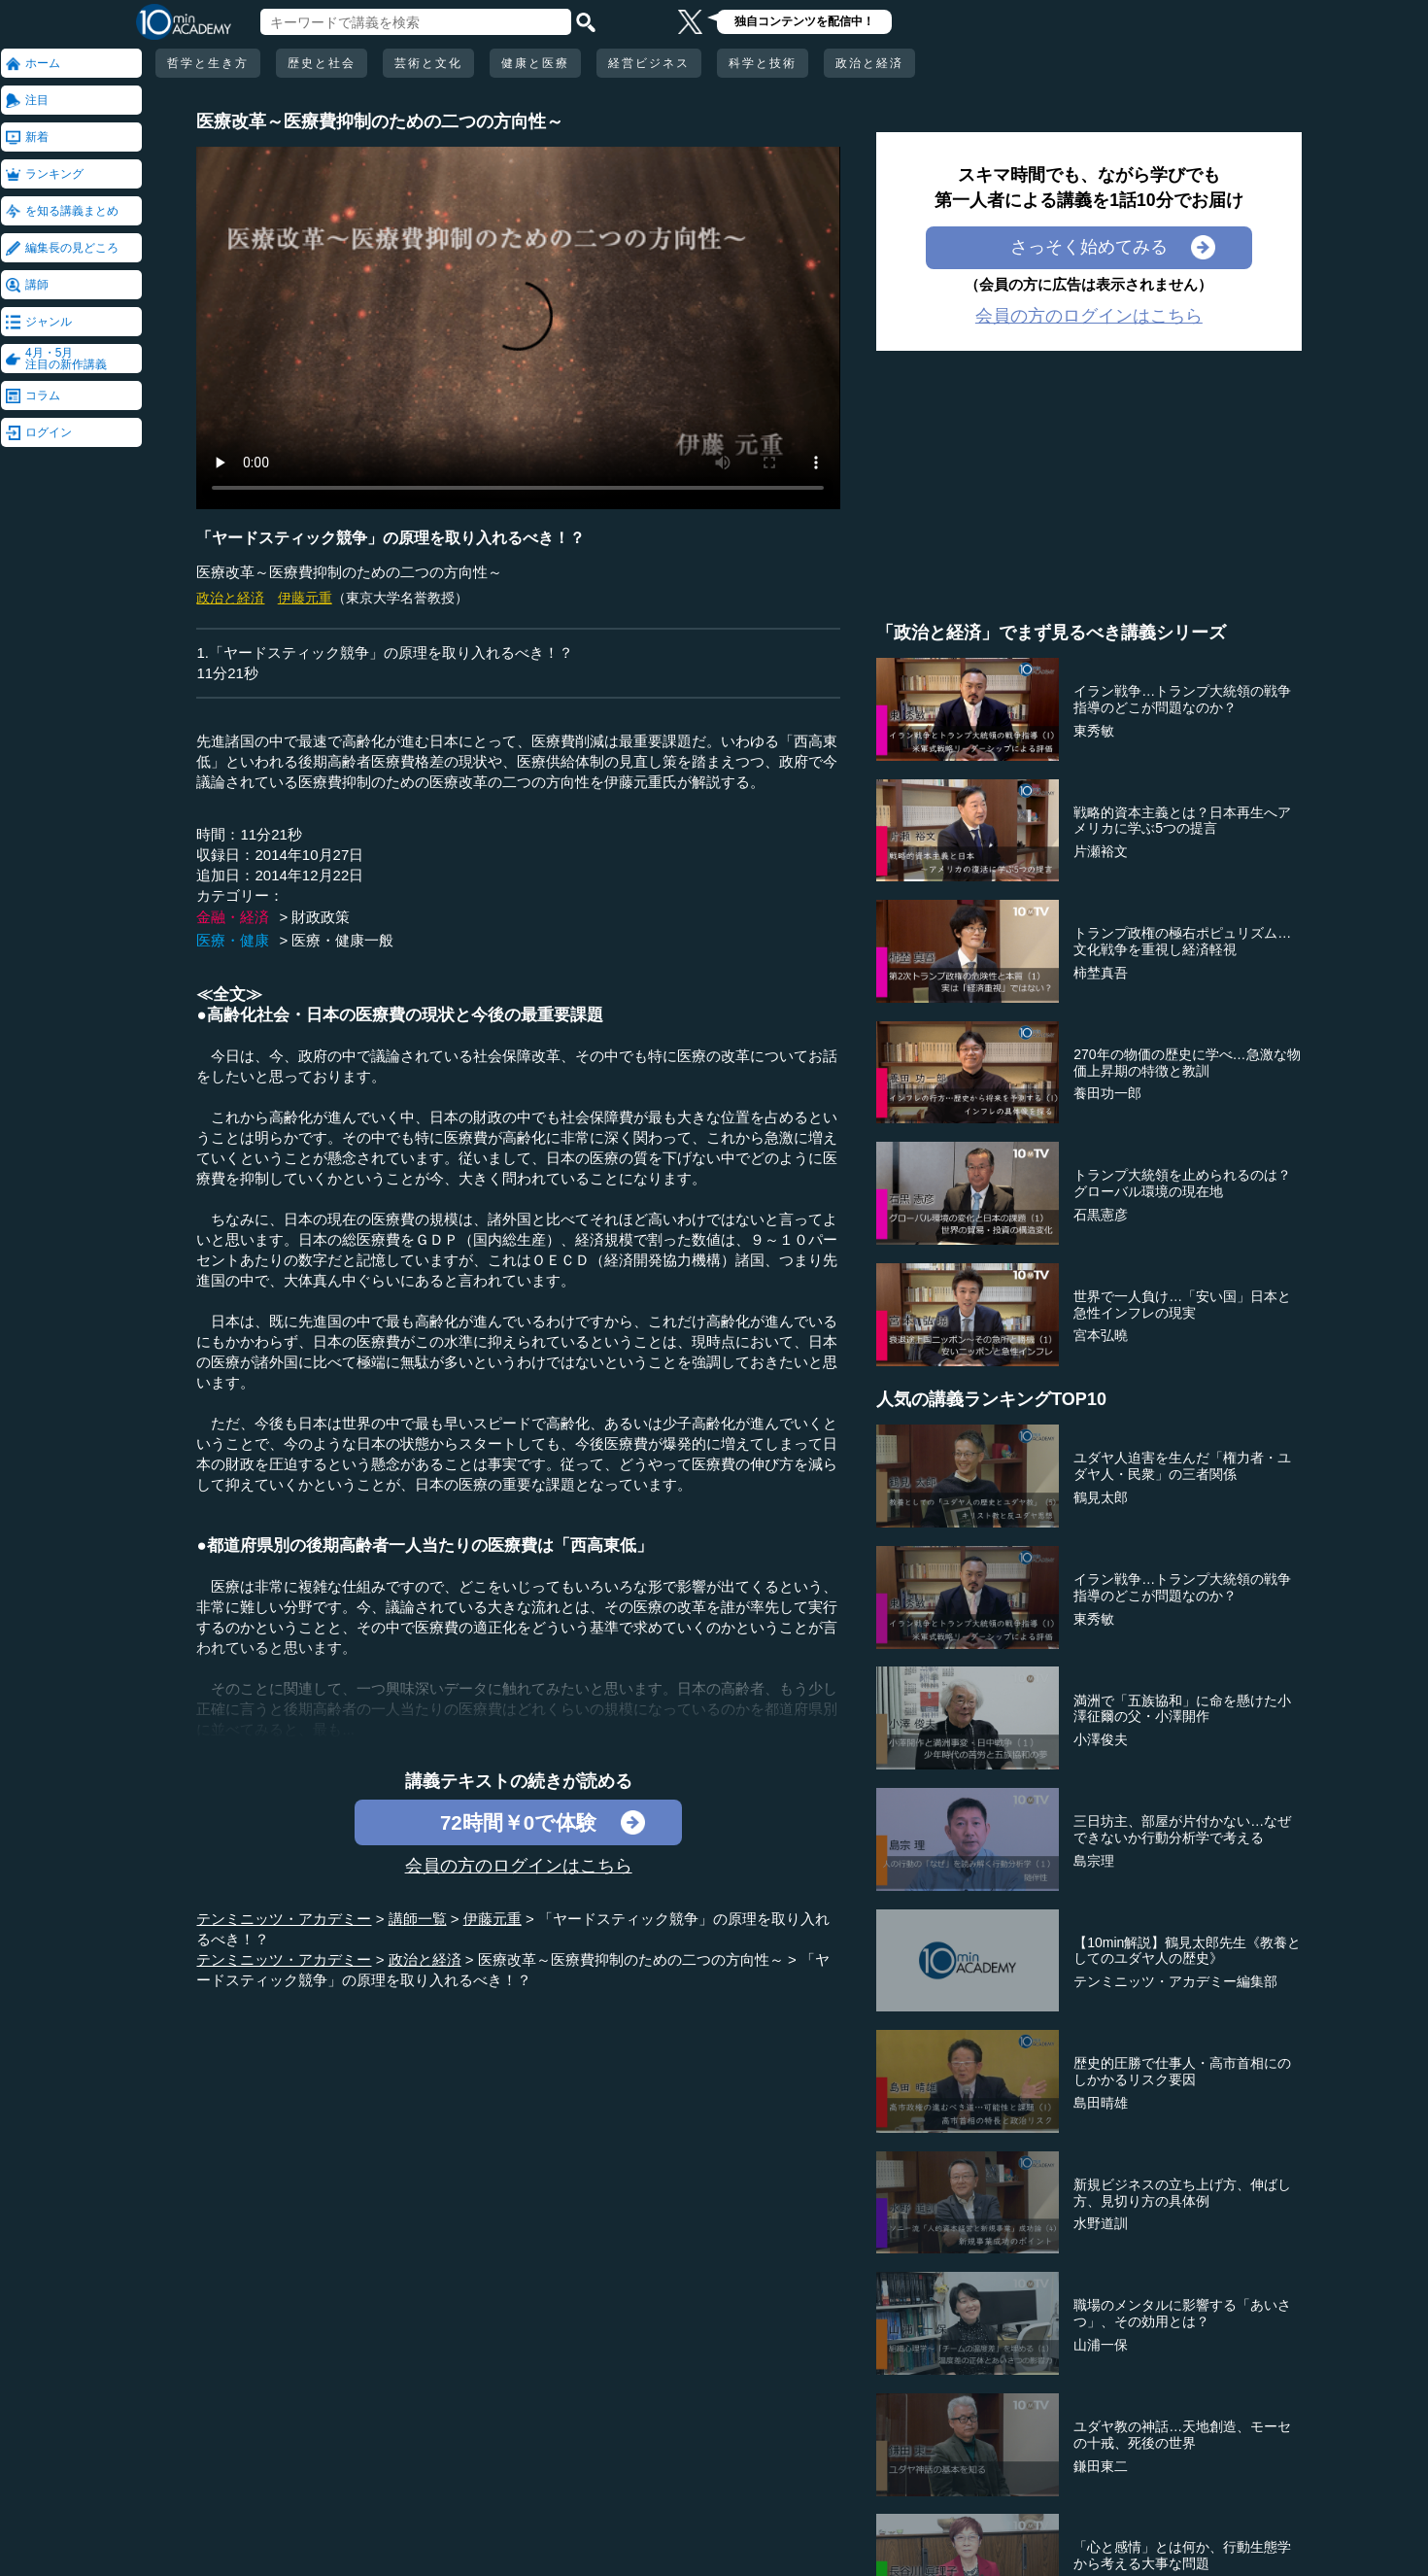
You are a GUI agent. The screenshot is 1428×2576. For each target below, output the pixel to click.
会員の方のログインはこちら (518, 1865)
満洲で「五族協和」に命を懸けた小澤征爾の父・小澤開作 (1182, 1709)
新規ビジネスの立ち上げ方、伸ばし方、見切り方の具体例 (1182, 2193)
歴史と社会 (322, 63)
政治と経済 (869, 63)
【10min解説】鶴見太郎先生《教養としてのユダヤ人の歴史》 (1187, 1951)
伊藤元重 (305, 597)
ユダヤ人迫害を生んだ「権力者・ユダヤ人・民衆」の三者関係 (1182, 1466)
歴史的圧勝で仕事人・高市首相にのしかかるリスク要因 (1182, 2071)
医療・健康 (232, 940)
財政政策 (320, 917)
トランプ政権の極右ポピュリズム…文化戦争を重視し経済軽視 (1182, 941)
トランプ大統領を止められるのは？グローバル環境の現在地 (1182, 1183)
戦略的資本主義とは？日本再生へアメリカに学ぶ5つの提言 (1182, 821)
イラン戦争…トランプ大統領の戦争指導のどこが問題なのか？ (1182, 699)
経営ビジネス (649, 63)
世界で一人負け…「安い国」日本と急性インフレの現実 (1182, 1304)
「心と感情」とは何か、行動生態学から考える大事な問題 (1182, 2555)
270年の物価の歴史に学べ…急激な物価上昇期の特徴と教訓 (1186, 1063)
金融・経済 (232, 917)
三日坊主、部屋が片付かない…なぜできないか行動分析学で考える (1182, 1829)
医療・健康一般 (342, 940)
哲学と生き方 (208, 63)
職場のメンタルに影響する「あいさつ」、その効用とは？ (1182, 2313)
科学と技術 (763, 63)
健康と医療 (535, 63)
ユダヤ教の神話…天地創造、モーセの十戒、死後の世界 (1182, 2435)
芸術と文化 (428, 63)
